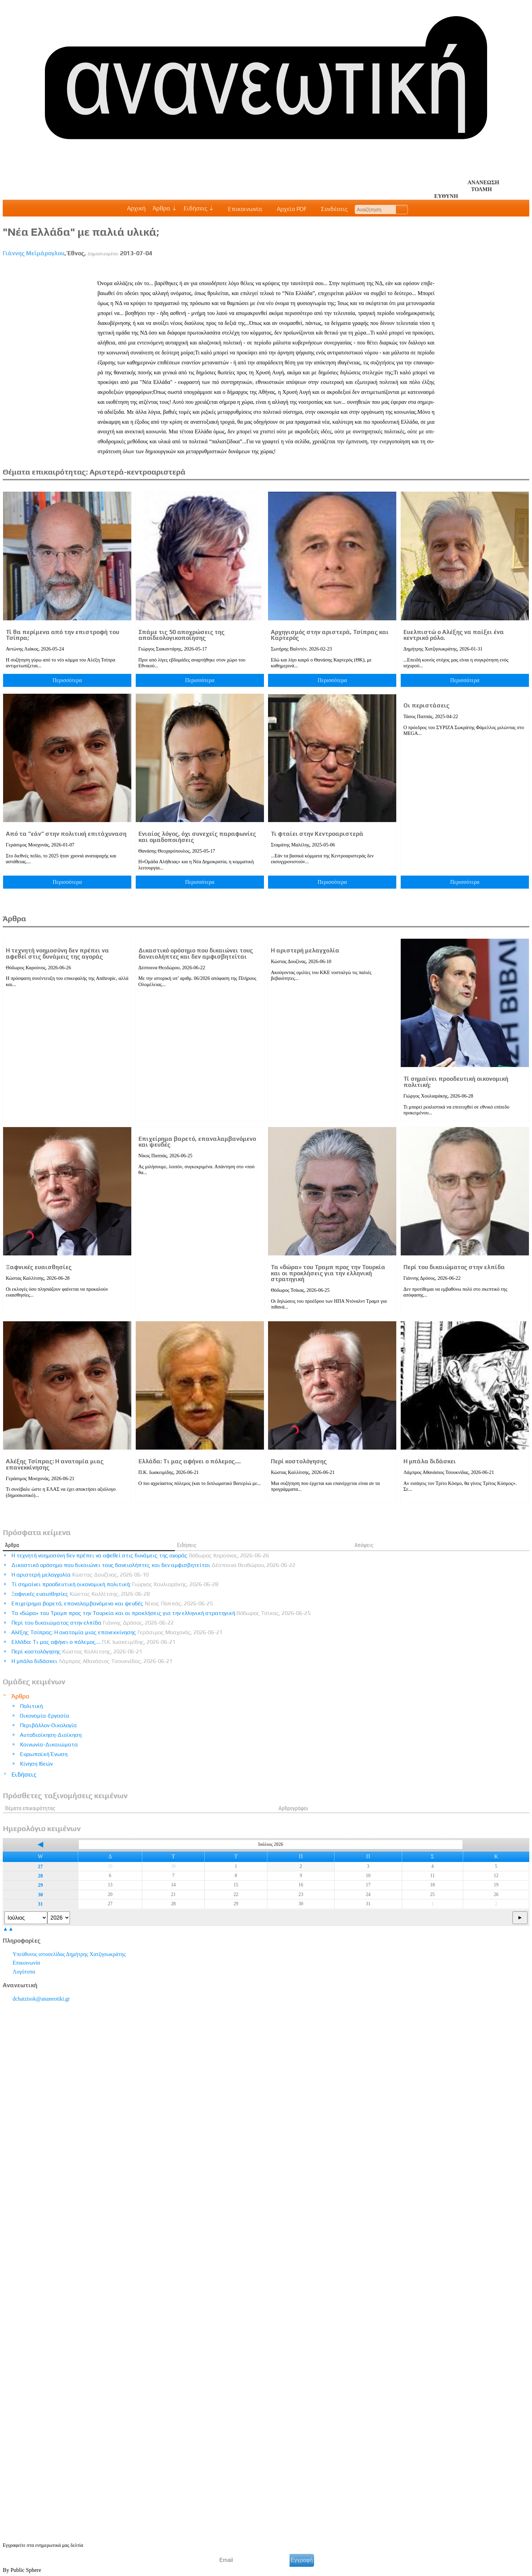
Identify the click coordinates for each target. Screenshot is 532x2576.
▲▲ (8, 1929)
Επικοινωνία (242, 208)
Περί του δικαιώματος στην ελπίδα (454, 1267)
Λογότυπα (24, 1972)
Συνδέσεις (331, 208)
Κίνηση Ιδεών (36, 1763)
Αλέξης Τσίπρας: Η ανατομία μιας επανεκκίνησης (55, 1464)
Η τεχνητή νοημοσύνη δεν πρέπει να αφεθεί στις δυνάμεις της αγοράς (57, 953)
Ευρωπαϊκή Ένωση (44, 1754)
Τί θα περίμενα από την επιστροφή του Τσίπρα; (62, 635)
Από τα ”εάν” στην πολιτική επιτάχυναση (66, 833)
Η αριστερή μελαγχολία (305, 950)
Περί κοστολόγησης (299, 1461)
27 (40, 1866)
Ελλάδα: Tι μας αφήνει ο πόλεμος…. (189, 1461)
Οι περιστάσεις (426, 705)
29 (40, 1885)
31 (40, 1904)
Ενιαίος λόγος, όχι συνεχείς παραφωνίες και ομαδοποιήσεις (197, 836)
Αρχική (136, 208)
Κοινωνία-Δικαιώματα (49, 1744)
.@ (41, 1999)
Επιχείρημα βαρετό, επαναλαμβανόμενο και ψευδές (197, 1141)
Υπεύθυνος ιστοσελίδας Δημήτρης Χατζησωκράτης (69, 1954)
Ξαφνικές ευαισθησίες (39, 1267)
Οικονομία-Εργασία (44, 1715)
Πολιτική (31, 1706)
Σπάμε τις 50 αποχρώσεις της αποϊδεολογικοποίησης (181, 635)
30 (40, 1894)
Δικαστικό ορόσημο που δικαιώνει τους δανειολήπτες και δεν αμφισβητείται (195, 953)
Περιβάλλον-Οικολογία (48, 1725)
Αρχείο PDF (288, 208)
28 (40, 1875)
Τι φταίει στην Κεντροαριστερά (317, 833)
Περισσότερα (67, 680)
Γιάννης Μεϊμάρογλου (33, 253)
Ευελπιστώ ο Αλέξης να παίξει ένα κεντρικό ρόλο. (453, 635)
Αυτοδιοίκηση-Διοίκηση (51, 1735)
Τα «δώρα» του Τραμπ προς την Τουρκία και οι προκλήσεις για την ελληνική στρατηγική (328, 1273)
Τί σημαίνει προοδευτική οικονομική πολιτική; (455, 1081)
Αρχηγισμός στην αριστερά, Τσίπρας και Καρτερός (330, 635)
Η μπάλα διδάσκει (429, 1461)
